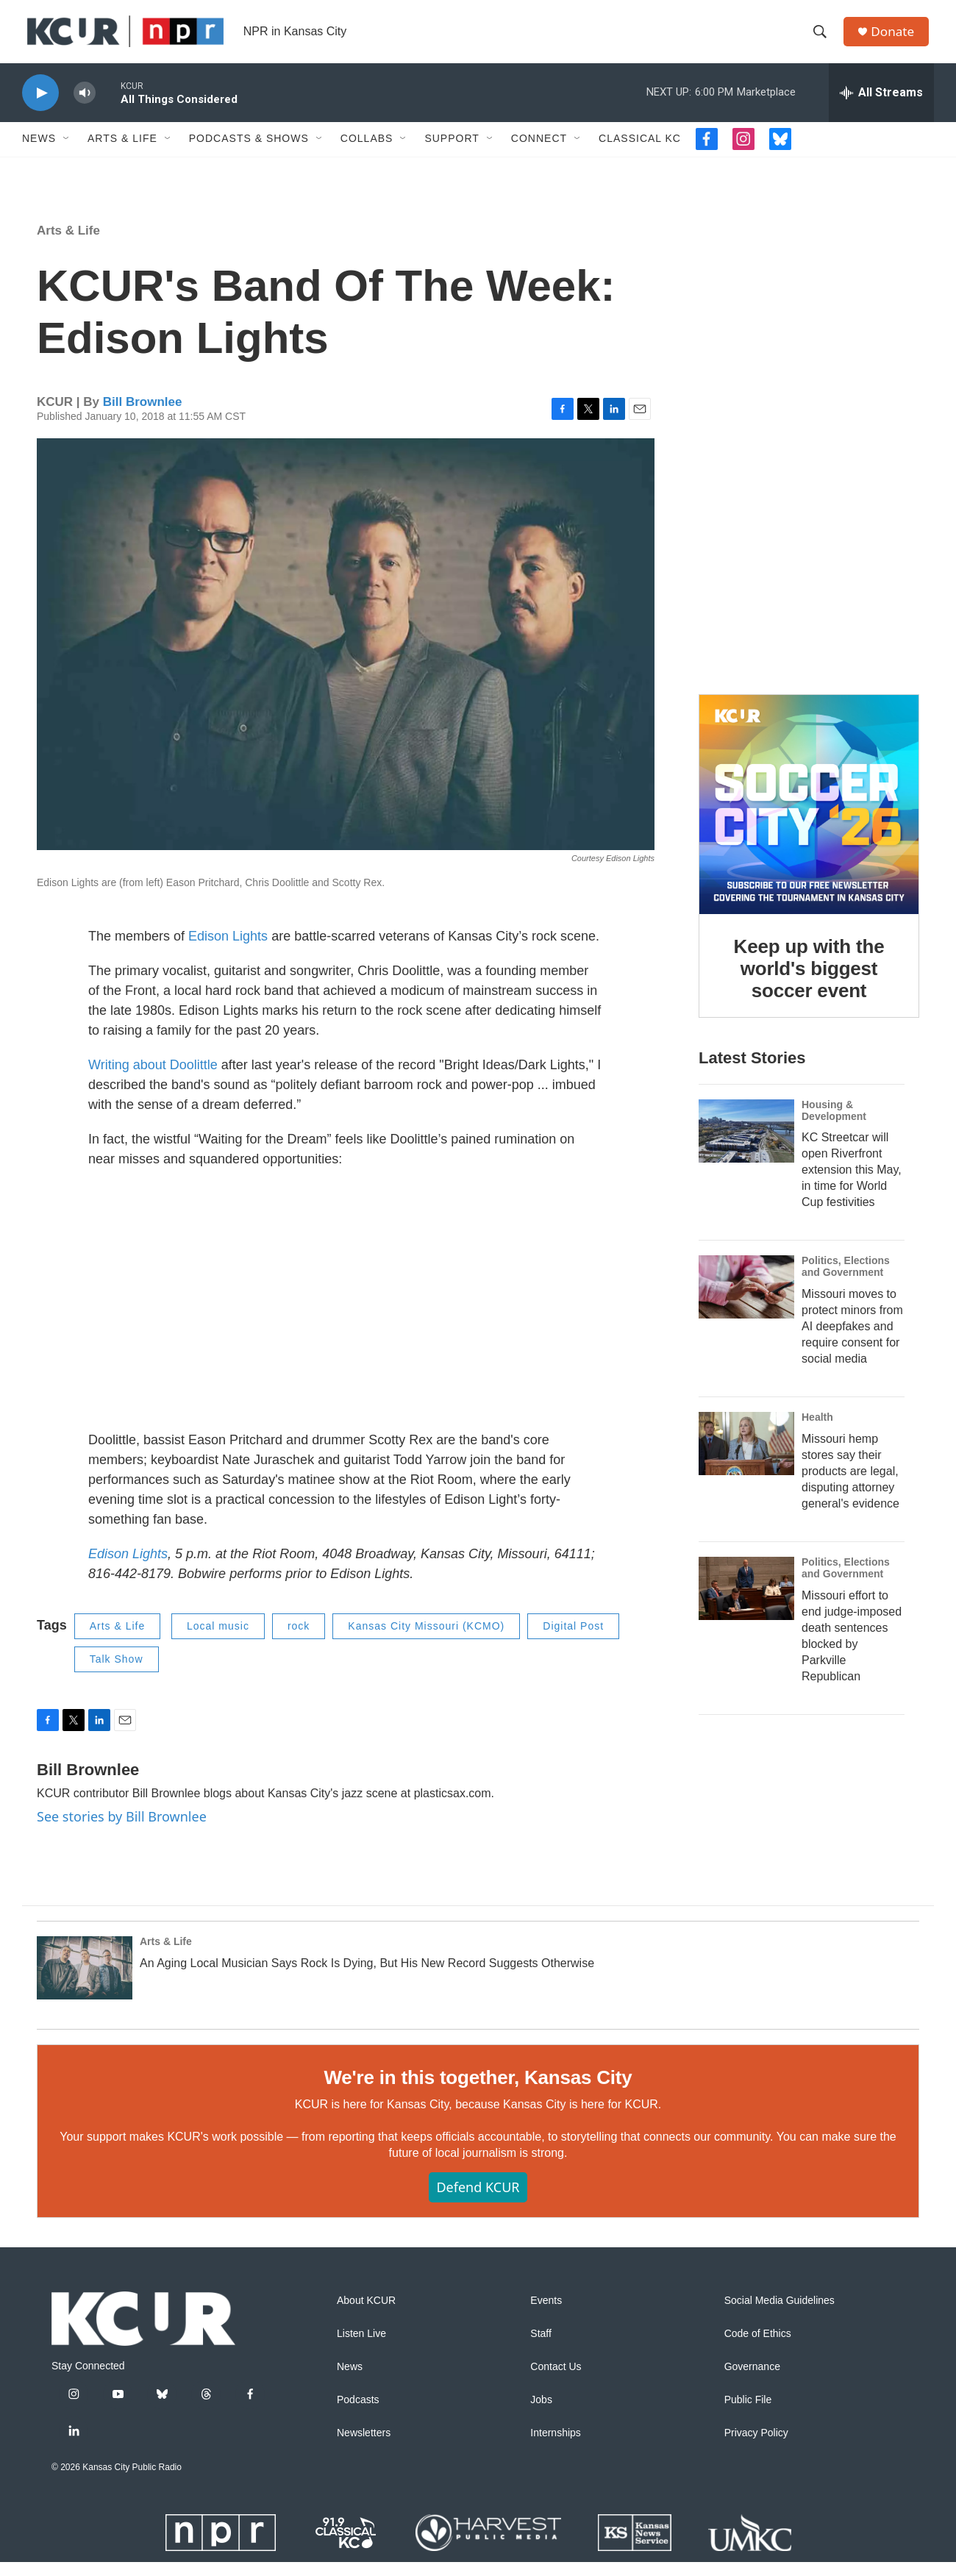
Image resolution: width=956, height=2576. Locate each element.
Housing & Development (834, 1124)
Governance (752, 2380)
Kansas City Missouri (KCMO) (426, 1640)
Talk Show (116, 1673)
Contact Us (555, 2380)
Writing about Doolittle (153, 1079)
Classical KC (640, 153)
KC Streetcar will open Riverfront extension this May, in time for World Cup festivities (852, 1184)
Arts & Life (122, 153)
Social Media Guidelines (779, 2314)
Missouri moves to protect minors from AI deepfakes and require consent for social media (852, 1340)
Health (817, 1431)
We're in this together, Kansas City (478, 2091)
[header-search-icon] (823, 39)
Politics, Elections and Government (846, 1281)
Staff (541, 2347)
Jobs (541, 2413)
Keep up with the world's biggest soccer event (809, 982)
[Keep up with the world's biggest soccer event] (808, 818)
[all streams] (881, 106)
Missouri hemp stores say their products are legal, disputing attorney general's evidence (850, 1485)
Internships (555, 2446)
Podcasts (358, 2413)
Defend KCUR (477, 2201)
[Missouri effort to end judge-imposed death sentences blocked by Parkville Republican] (746, 1602)
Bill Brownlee (142, 416)
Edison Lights (228, 950)
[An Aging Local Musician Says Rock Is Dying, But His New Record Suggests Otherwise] (84, 1981)
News (39, 153)
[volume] (84, 107)
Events (546, 2314)
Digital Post (573, 1640)
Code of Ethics (757, 2347)
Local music (218, 1640)
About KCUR (366, 2314)
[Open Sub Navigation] (67, 153)
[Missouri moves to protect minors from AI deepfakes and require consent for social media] (746, 1301)
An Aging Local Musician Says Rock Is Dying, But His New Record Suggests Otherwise (367, 1977)
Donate (896, 38)
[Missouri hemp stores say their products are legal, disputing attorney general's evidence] (746, 1457)
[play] (40, 107)
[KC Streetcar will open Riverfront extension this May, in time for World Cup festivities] (746, 1145)
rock (299, 1640)
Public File (748, 2413)
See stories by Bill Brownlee (122, 1831)
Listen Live (361, 2347)
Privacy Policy (756, 2446)
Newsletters (363, 2446)
